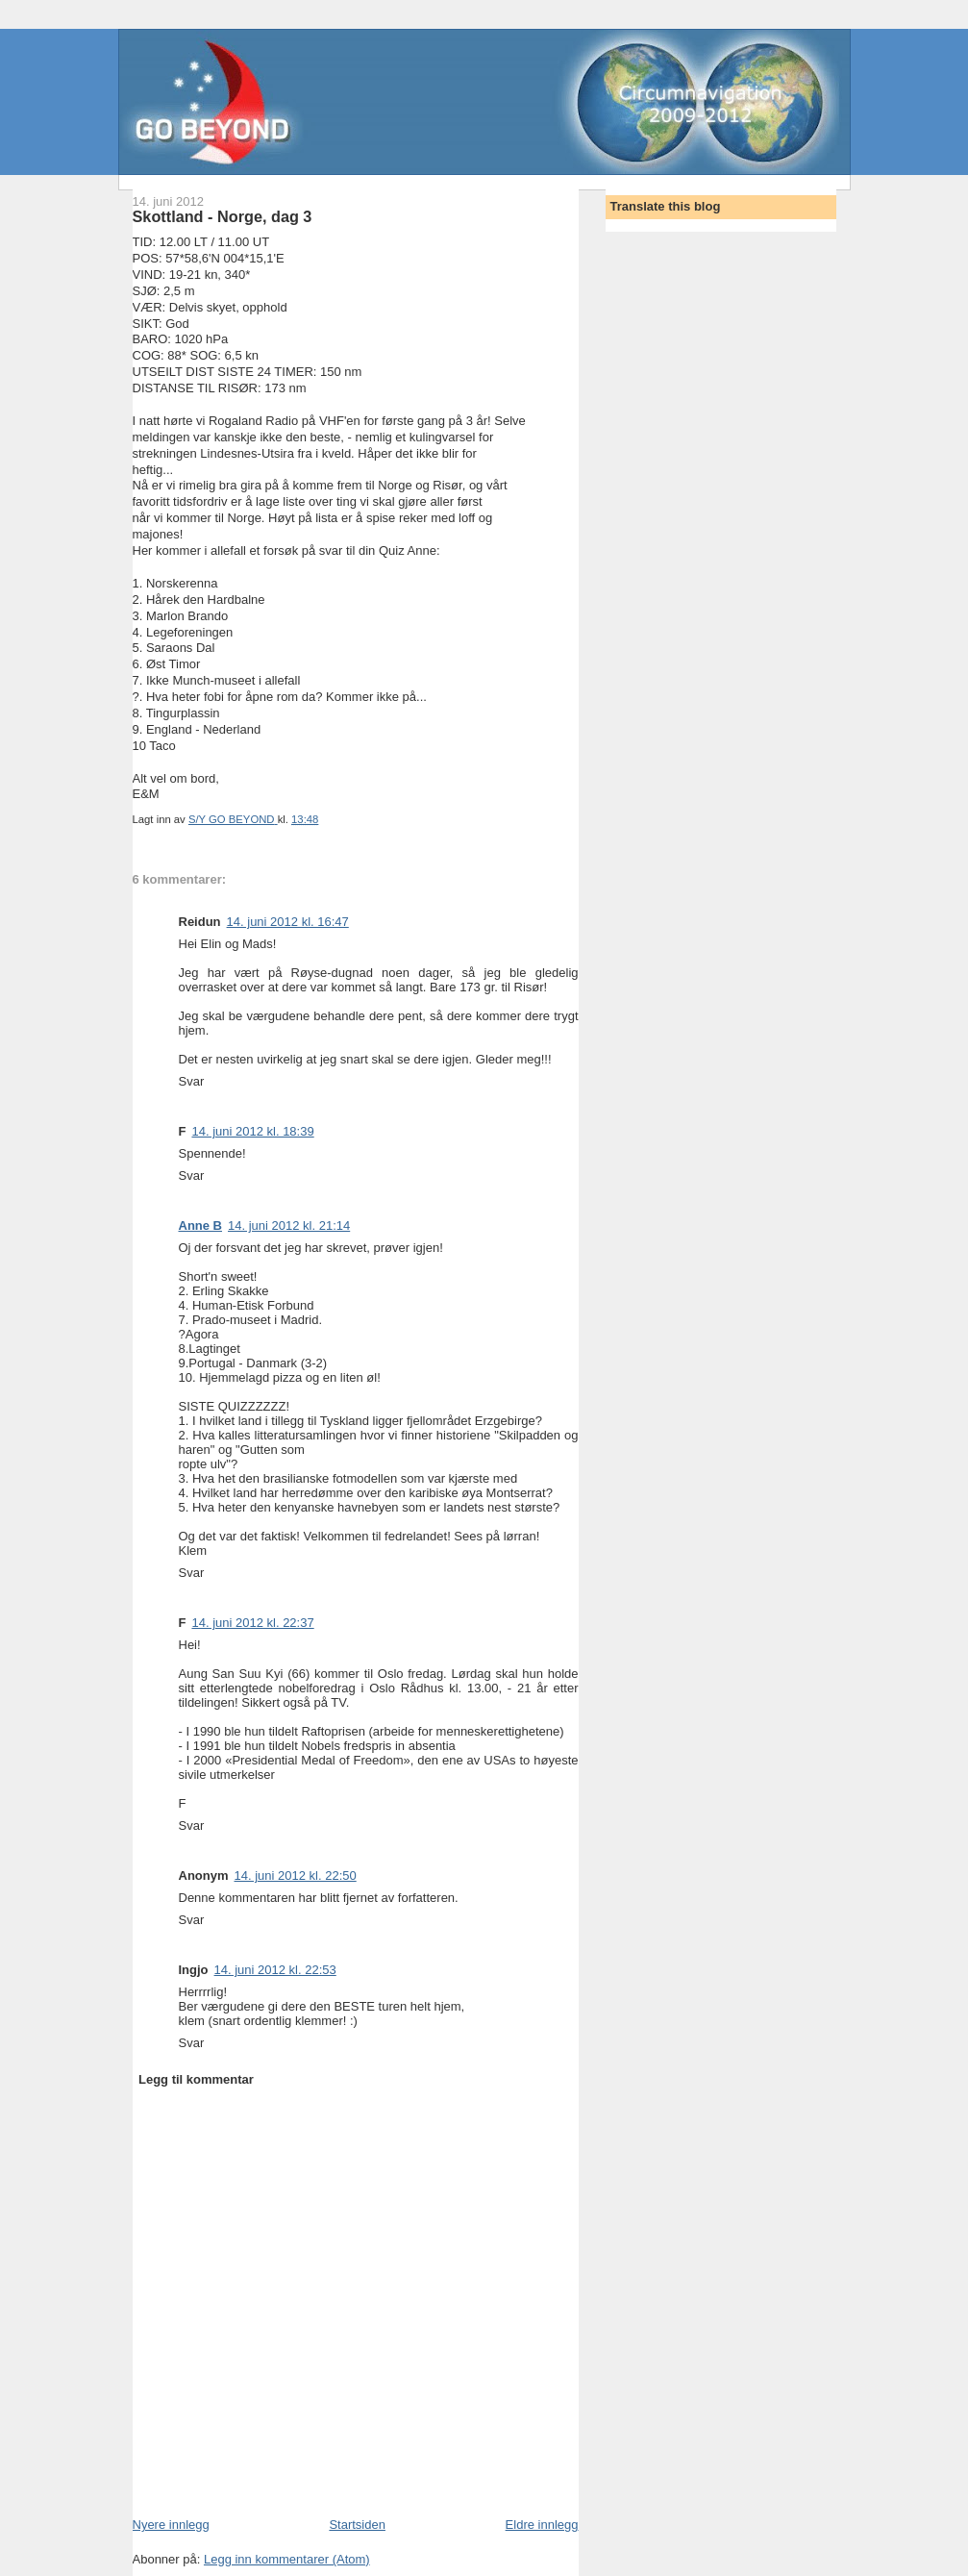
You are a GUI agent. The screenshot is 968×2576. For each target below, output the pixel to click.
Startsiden (357, 2524)
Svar (192, 1081)
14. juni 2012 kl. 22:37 (252, 1622)
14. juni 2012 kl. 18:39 (252, 1131)
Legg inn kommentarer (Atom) (287, 2559)
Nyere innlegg (171, 2524)
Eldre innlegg (542, 2524)
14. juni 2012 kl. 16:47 (288, 921)
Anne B (201, 1225)
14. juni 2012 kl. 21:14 (289, 1225)
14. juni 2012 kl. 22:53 (275, 1970)
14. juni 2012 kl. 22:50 (296, 1875)
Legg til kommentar (196, 2079)
